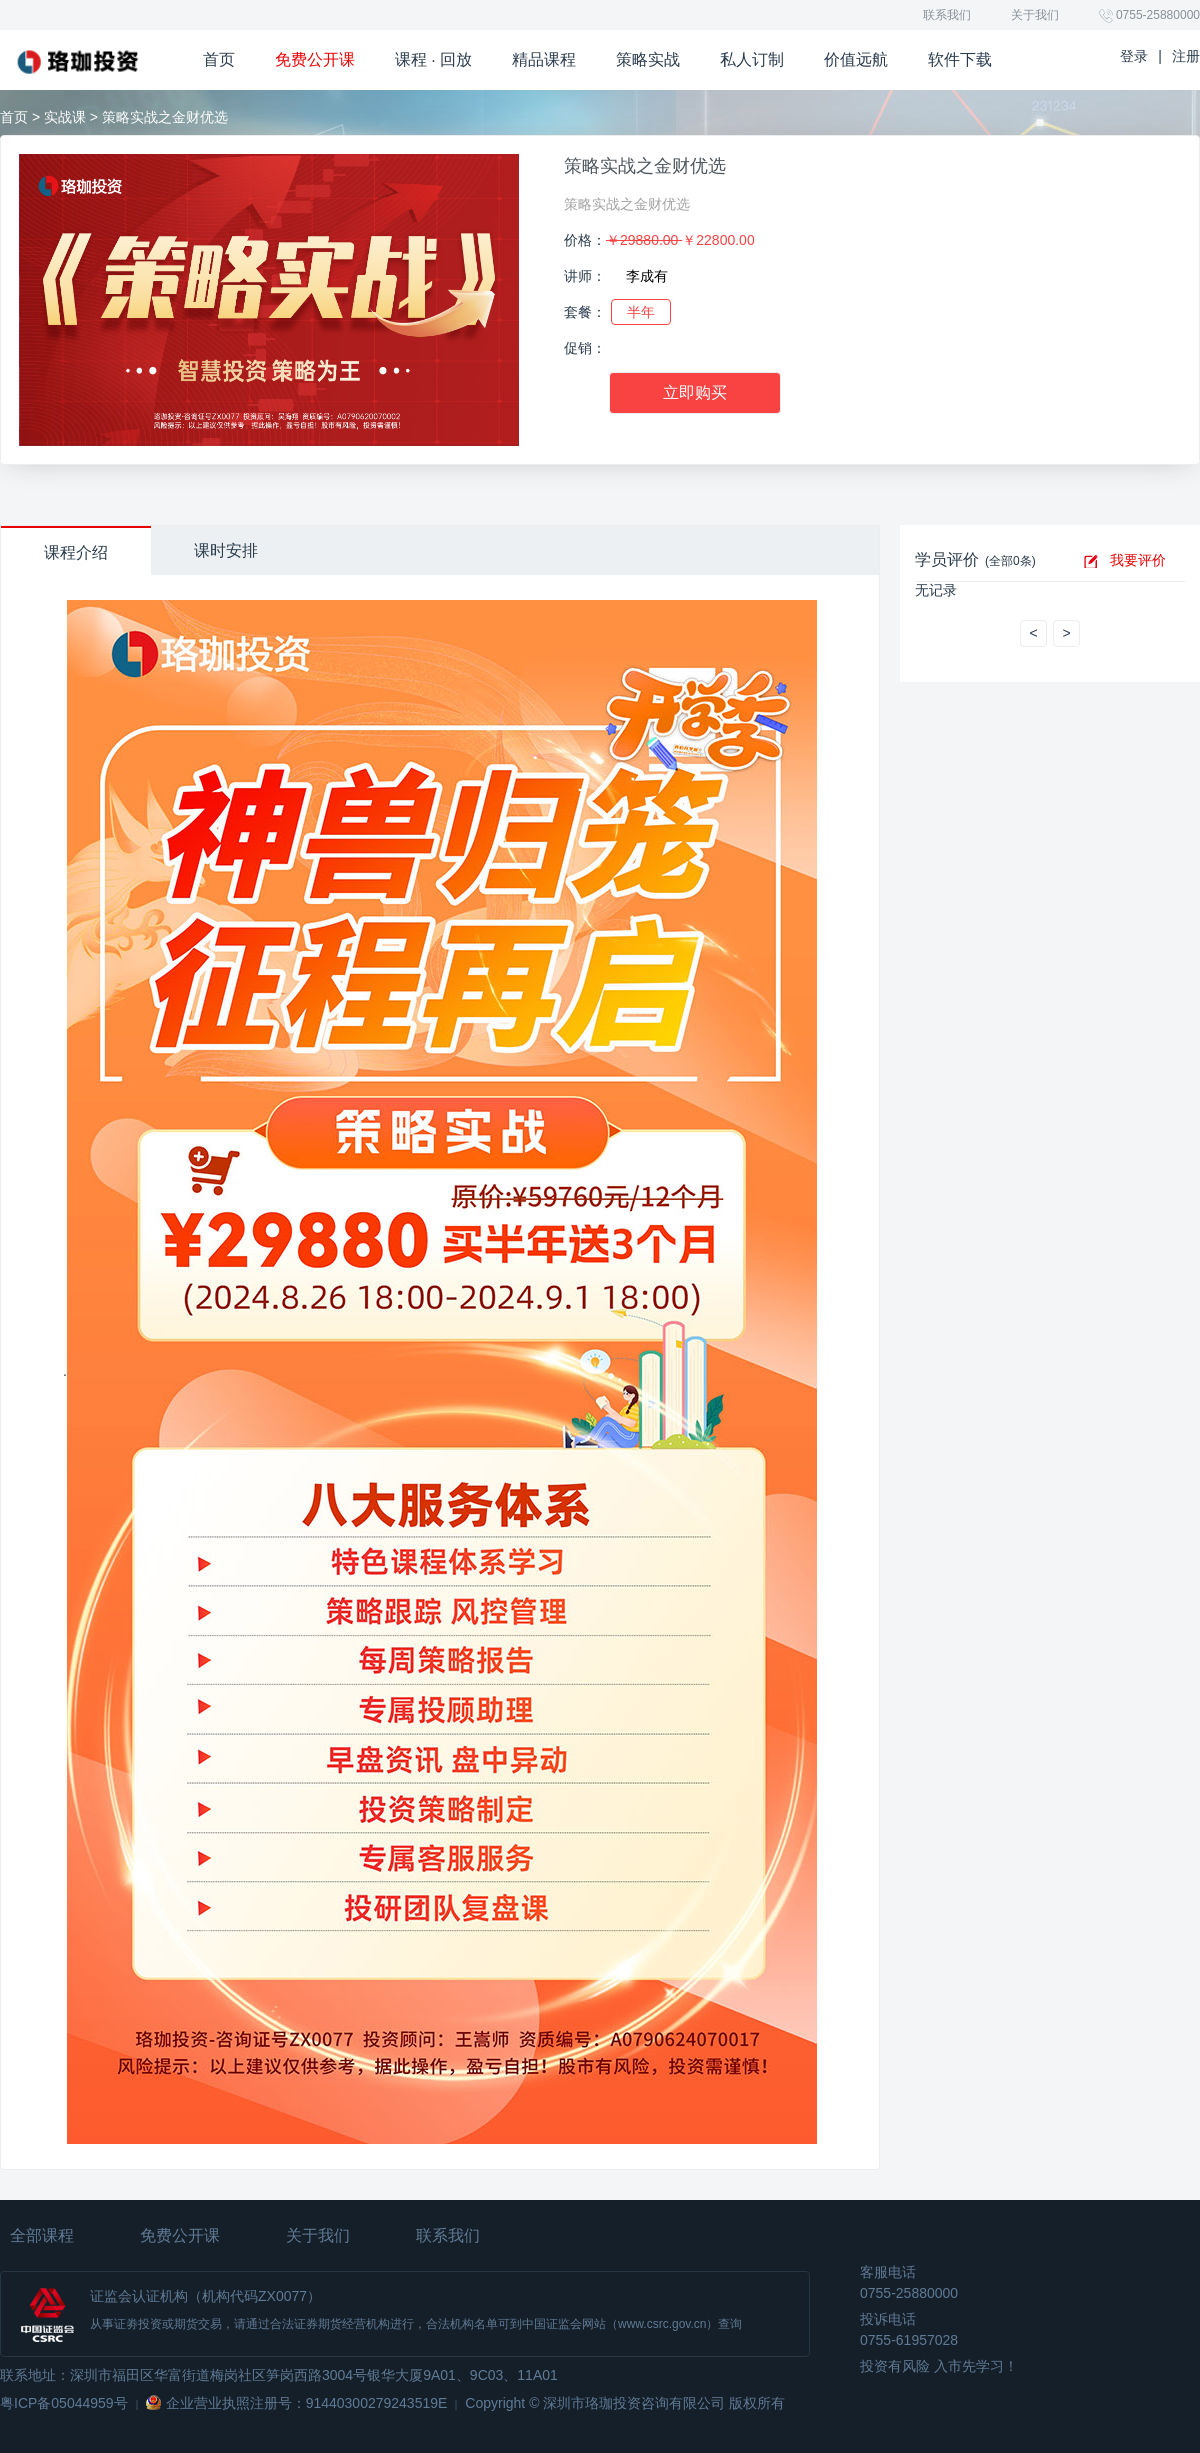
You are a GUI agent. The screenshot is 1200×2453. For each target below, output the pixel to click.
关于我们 (1035, 15)
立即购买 (695, 392)
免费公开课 (180, 2235)
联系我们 (947, 15)
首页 (14, 117)
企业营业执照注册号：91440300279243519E (307, 2403)
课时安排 (226, 550)
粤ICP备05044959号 (64, 2403)
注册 (1186, 56)
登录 (1134, 56)
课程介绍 (76, 552)
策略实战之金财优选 (645, 166)
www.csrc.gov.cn (662, 2324)
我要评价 (1138, 560)
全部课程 (42, 2235)
